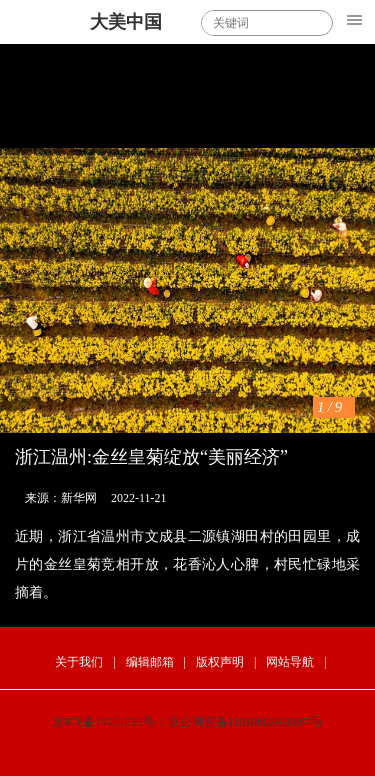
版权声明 (220, 662)
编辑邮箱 (150, 662)
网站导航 (290, 662)
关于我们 (79, 662)
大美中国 (126, 22)
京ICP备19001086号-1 (108, 722)
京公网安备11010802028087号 (246, 722)
